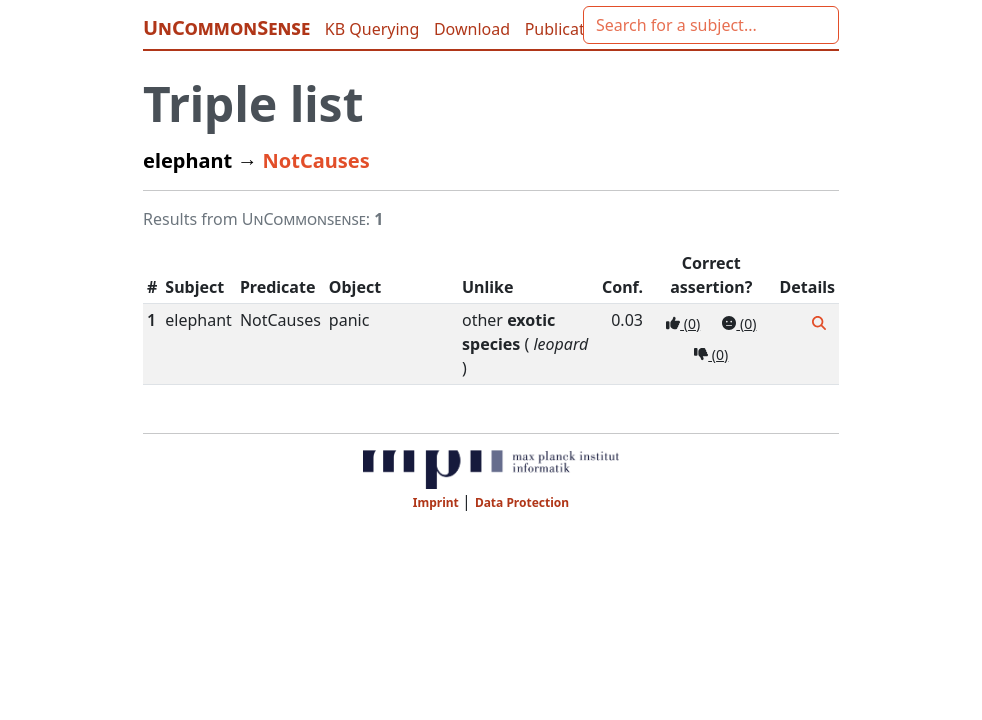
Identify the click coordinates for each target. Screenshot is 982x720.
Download (474, 29)
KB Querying (374, 29)
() (683, 323)
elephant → (203, 160)
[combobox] (711, 25)
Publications (570, 29)
